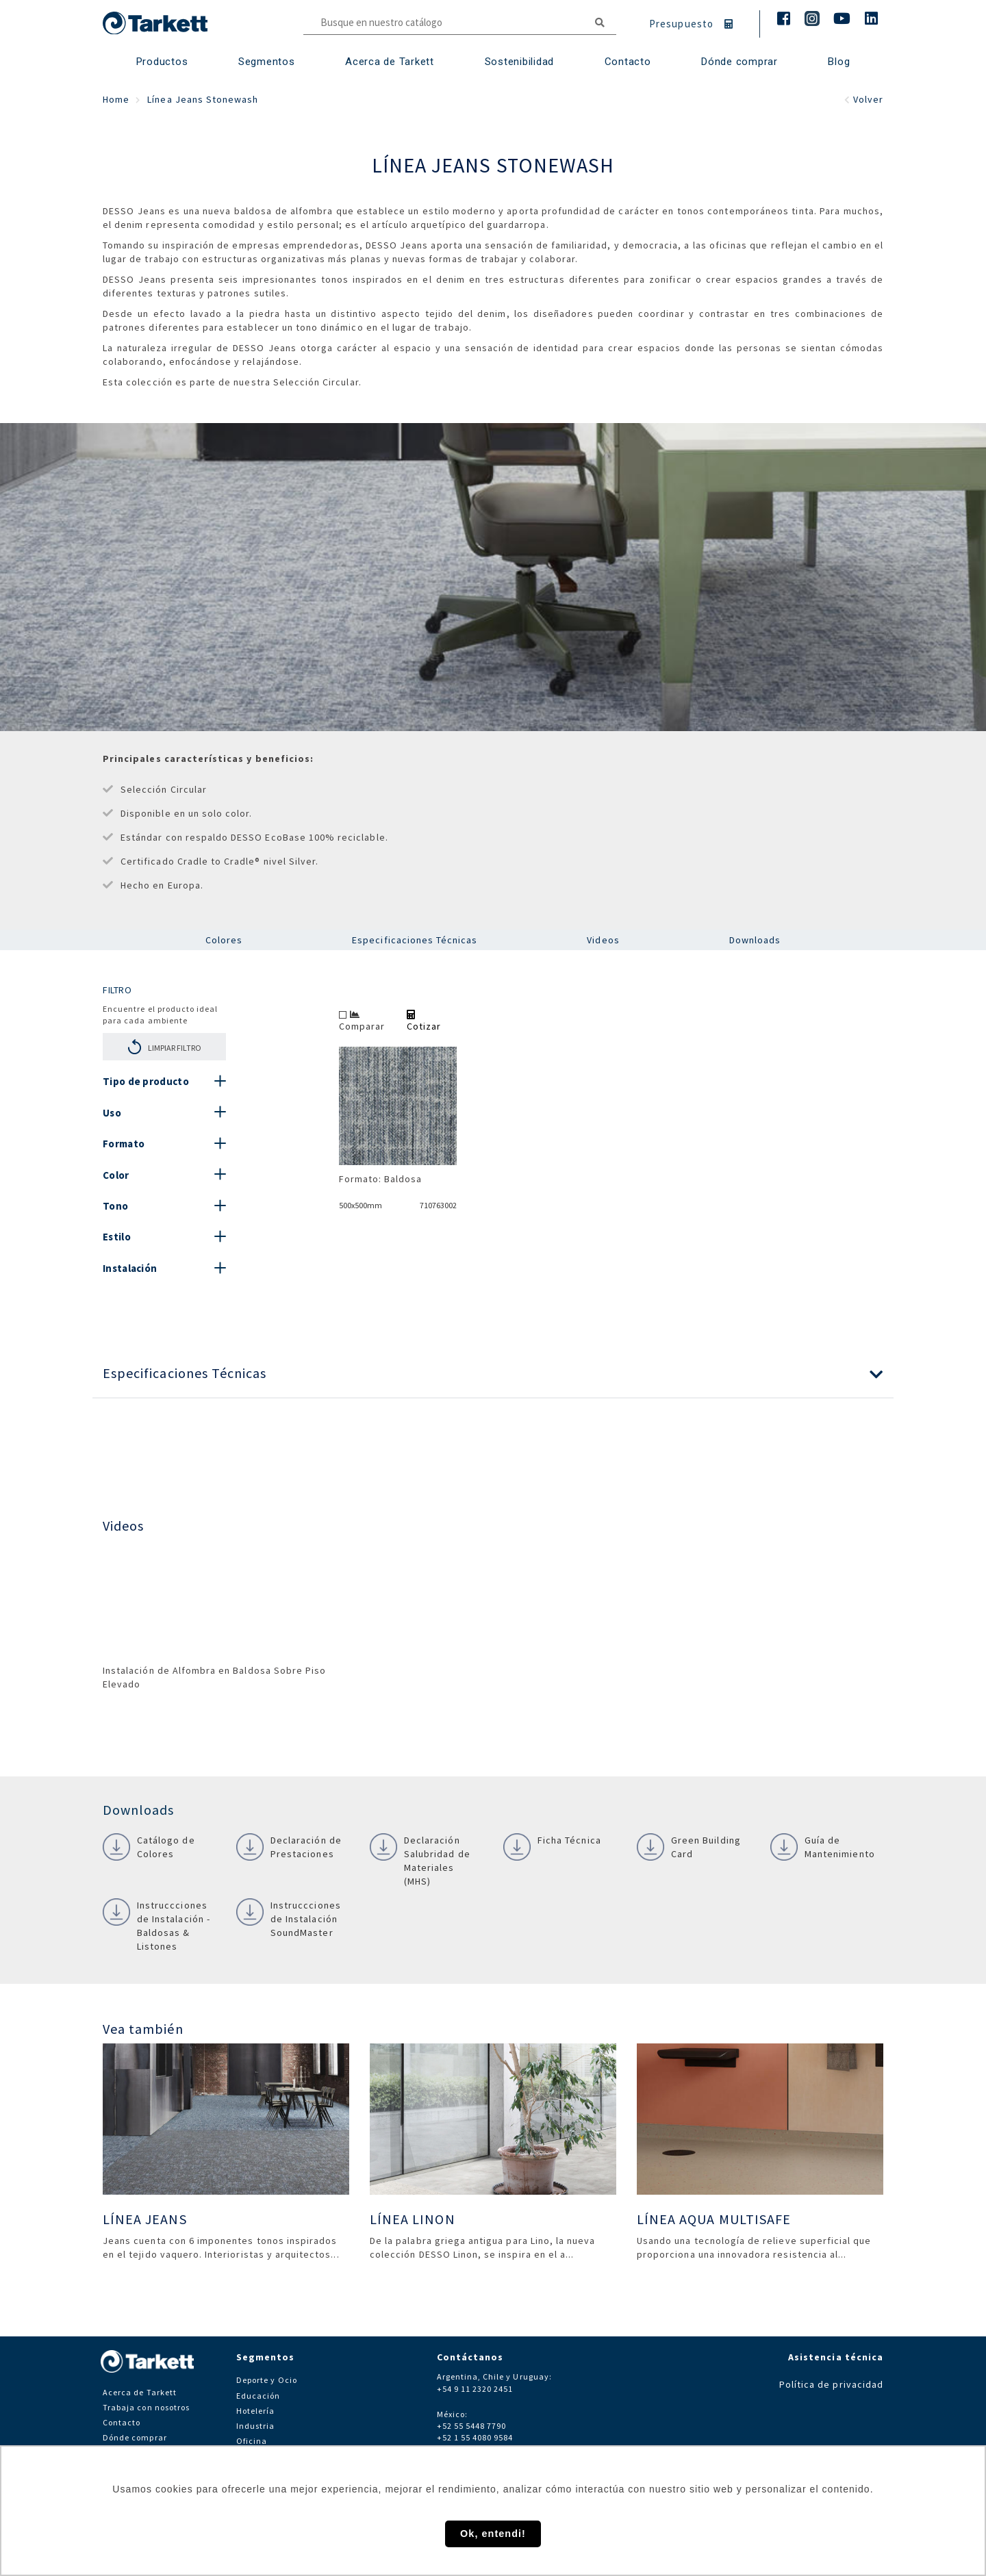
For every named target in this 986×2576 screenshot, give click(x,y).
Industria (255, 2426)
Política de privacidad (831, 2384)
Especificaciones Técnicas (414, 940)
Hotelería (255, 2411)
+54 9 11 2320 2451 (475, 2389)
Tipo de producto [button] (146, 1081)
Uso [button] (112, 1112)
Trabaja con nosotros (146, 2407)
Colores (223, 940)
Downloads (755, 940)
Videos (603, 940)
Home (116, 99)
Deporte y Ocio (266, 2380)
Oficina (251, 2441)
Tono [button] (115, 1205)
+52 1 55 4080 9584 (475, 2437)
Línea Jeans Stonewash (202, 99)
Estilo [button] (117, 1236)
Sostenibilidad (520, 61)
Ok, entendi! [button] (493, 2533)
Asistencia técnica (835, 2357)
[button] (493, 1373)
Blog (839, 61)
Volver (863, 99)
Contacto (121, 2422)
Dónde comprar (739, 61)
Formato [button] (123, 1143)
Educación (258, 2395)
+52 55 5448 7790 (472, 2426)
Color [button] (116, 1175)
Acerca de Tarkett (389, 61)
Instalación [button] (130, 1268)
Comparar (362, 1021)
